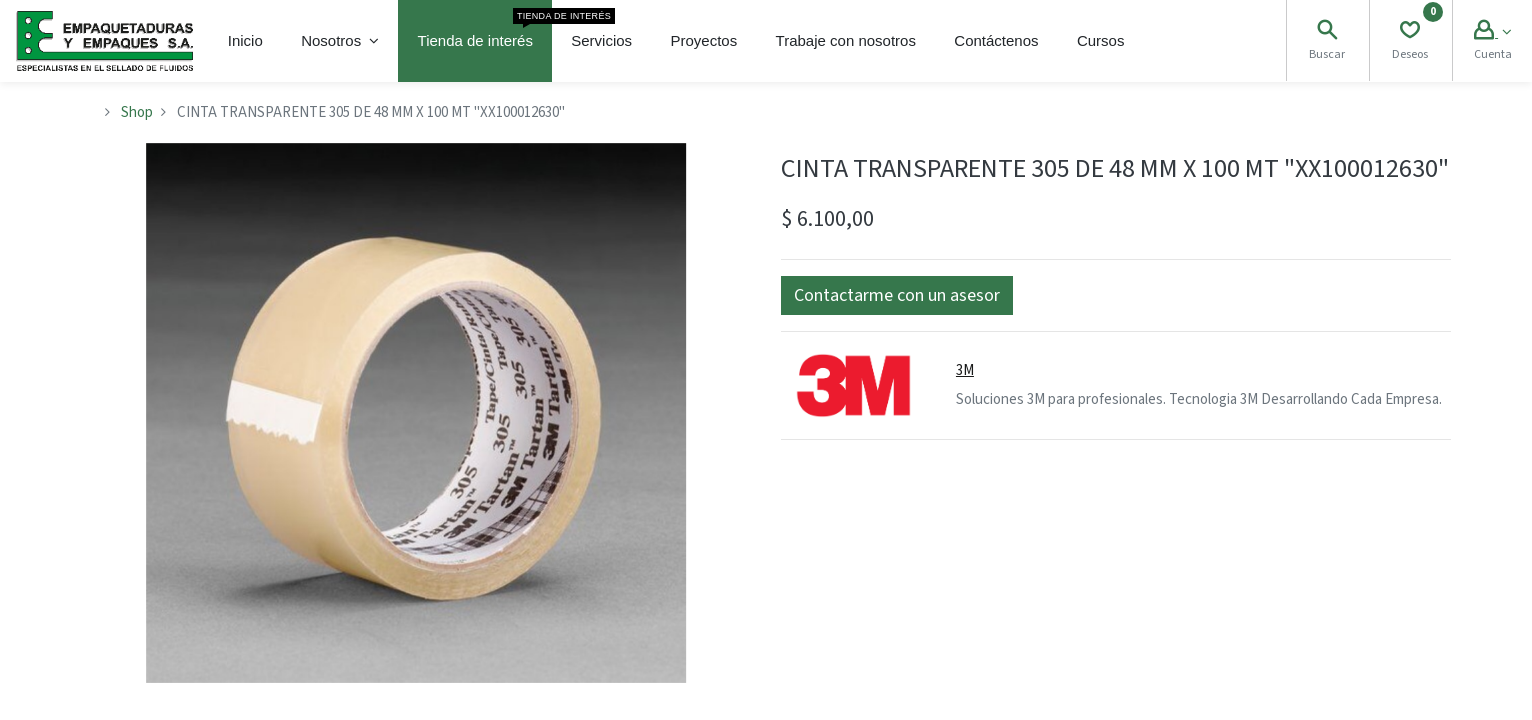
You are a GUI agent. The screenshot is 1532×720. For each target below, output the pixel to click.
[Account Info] (1492, 32)
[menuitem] (245, 41)
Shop (137, 112)
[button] (897, 295)
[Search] (1327, 32)
